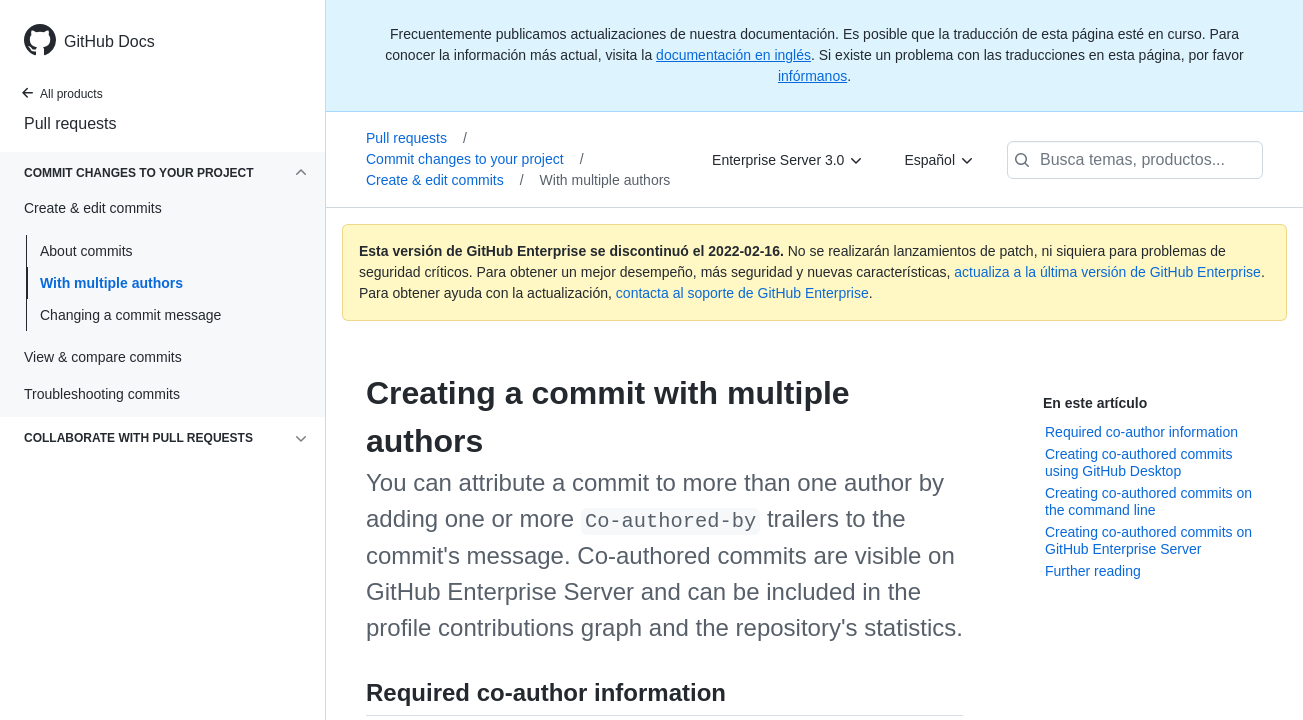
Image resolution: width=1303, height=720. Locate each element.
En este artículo (1095, 403)
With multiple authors (111, 283)
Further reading (1093, 571)
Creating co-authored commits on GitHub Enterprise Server (1148, 541)
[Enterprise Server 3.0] (788, 160)
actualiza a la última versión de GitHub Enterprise (1107, 272)
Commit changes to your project (475, 159)
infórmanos (812, 76)
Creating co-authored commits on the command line (1148, 502)
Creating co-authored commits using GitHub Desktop (1139, 463)
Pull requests (70, 123)
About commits (86, 251)
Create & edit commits (445, 180)
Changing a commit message (130, 315)
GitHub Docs (109, 41)
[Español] (939, 160)
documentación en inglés (733, 55)
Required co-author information (1141, 432)
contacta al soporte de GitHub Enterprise (742, 293)
